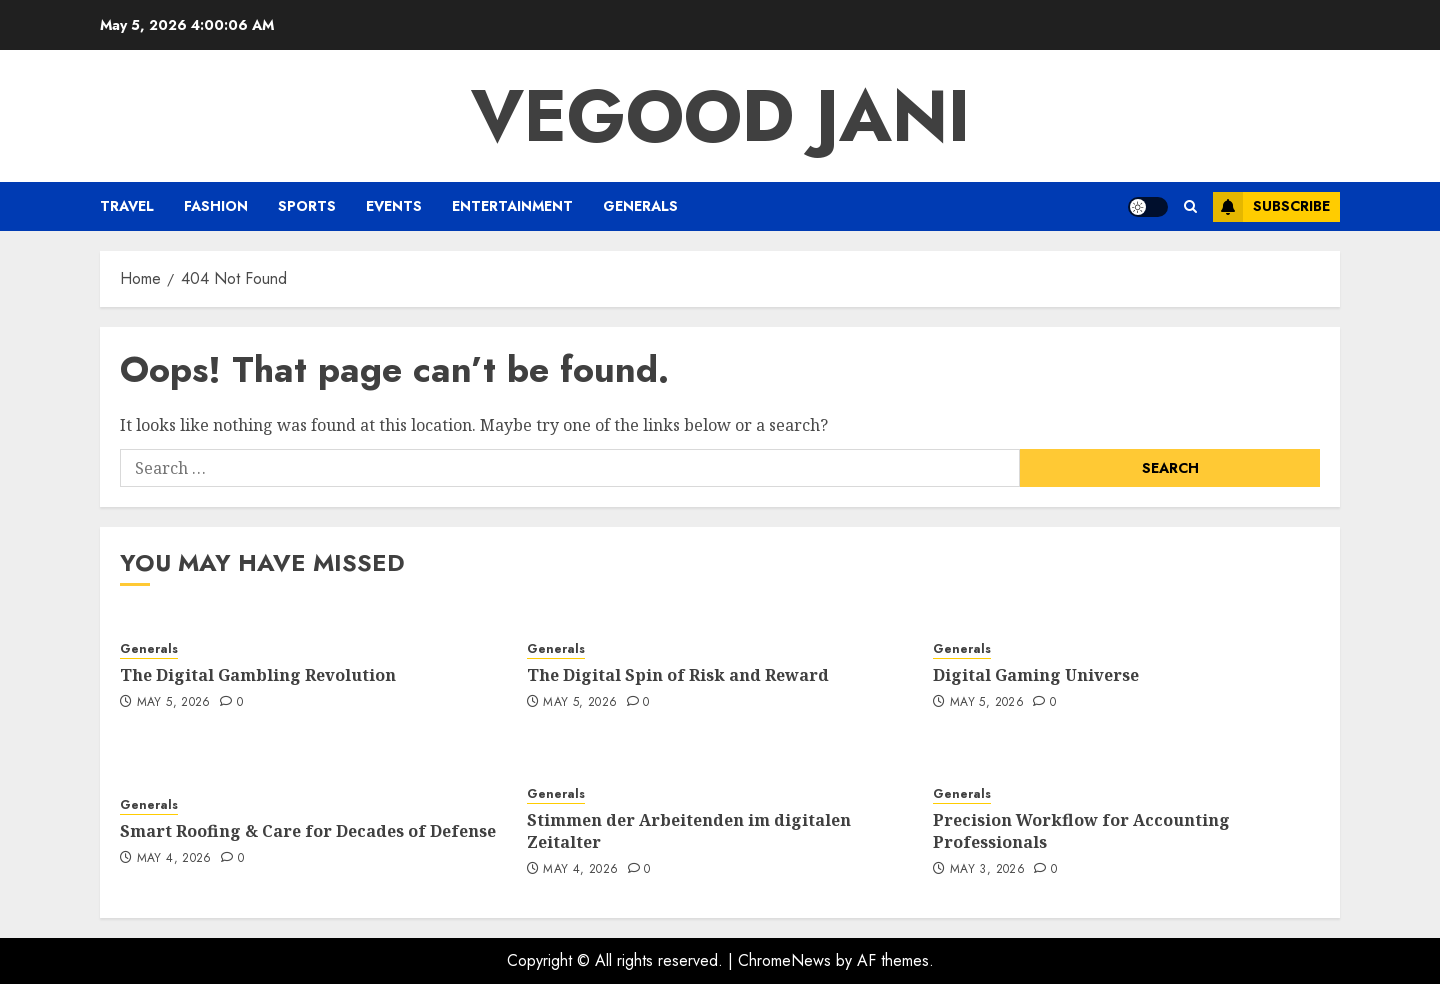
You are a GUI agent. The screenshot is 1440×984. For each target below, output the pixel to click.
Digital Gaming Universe (1036, 675)
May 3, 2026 (987, 870)
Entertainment (512, 206)
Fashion (216, 206)
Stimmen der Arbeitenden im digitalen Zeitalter (689, 831)
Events (394, 206)
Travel (127, 206)
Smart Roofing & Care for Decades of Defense (308, 831)
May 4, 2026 (174, 859)
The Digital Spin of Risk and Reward (678, 675)
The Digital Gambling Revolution (258, 675)
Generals (640, 206)
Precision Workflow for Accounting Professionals (1081, 831)
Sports (307, 206)
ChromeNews (784, 960)
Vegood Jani (720, 116)
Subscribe (1271, 207)
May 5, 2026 (174, 703)
